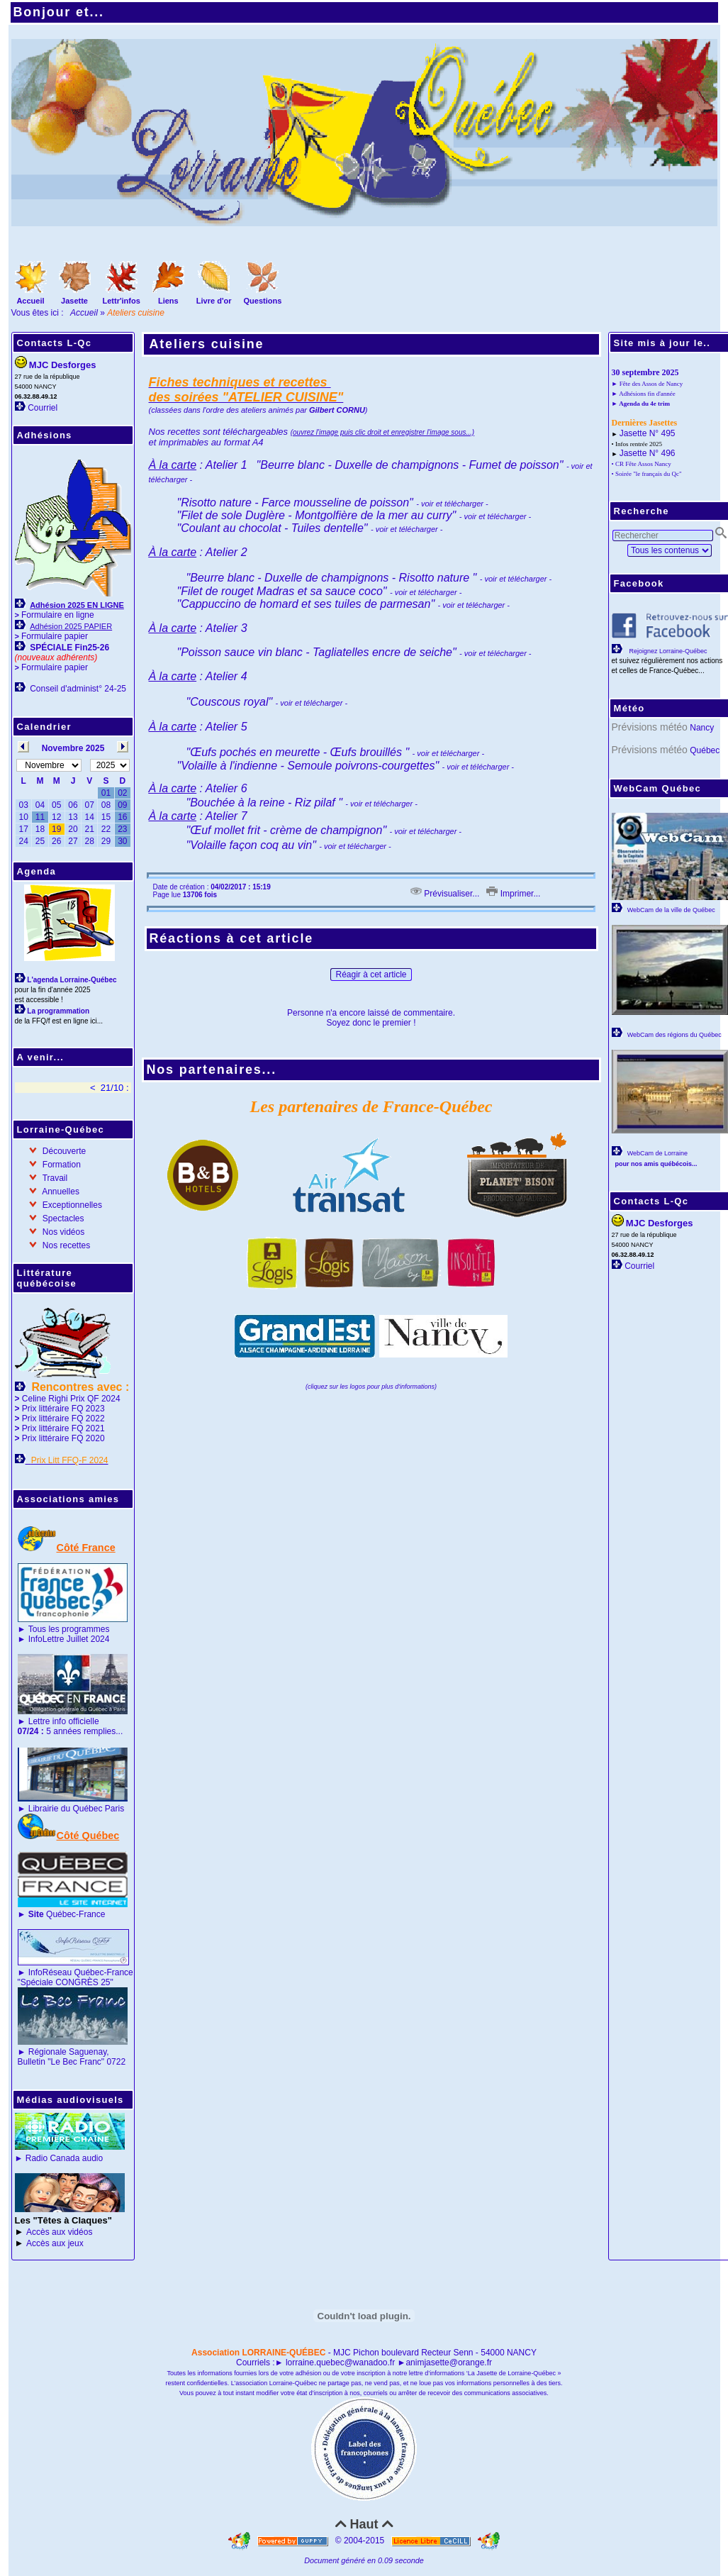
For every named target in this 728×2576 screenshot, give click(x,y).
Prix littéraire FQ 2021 (63, 1428)
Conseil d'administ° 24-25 (78, 689)
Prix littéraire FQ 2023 (63, 1409)
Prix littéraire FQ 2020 (63, 1438)
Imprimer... (513, 894)
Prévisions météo (650, 727)
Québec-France (65, 1914)
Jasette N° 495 (648, 433)
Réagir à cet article (370, 974)
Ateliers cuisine (207, 344)
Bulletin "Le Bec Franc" (61, 2062)
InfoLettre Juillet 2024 (69, 1639)
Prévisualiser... (444, 894)
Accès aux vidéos (59, 2232)
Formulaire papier (54, 636)
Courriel (42, 408)
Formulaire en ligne (57, 615)
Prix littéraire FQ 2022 (63, 1418)
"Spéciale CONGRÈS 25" (65, 1982)
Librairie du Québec (65, 1809)
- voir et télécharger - (474, 605)
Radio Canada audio (64, 2158)
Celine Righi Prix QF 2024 (71, 1399)
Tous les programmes (69, 1629)
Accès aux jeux (55, 2243)
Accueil (84, 313)
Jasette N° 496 (648, 453)
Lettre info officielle (63, 1721)
